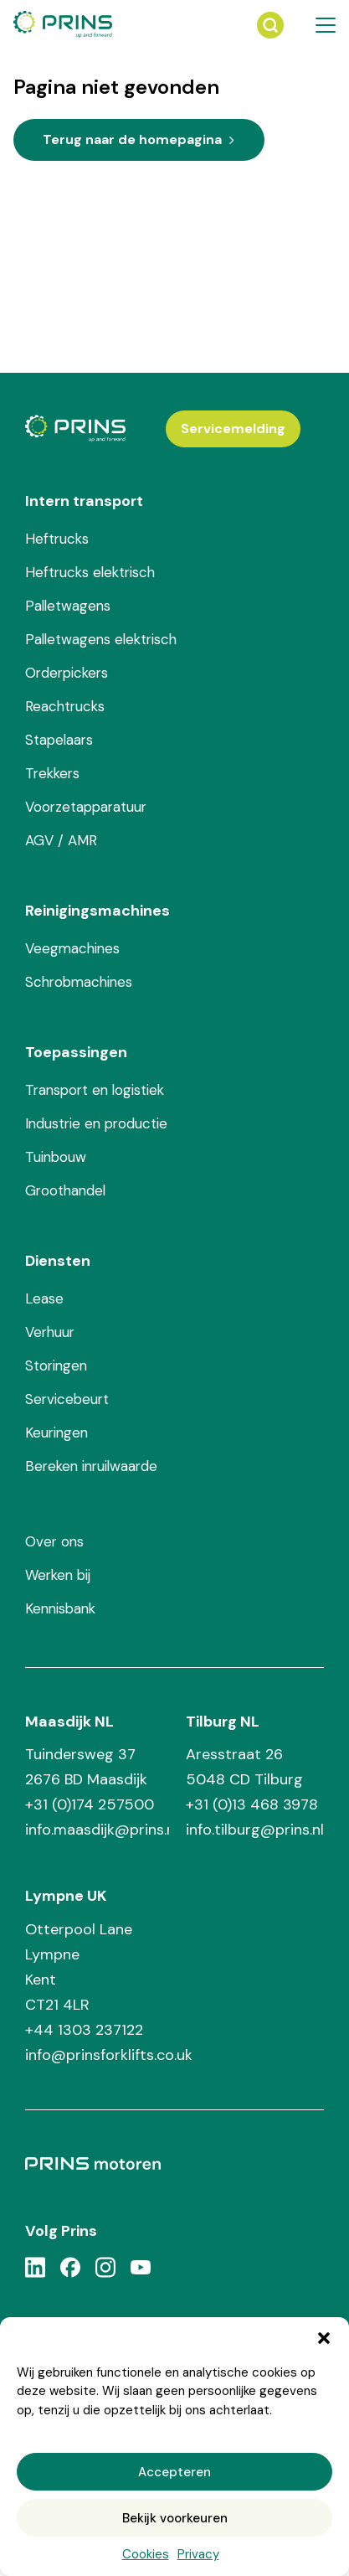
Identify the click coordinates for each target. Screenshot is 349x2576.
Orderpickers (66, 672)
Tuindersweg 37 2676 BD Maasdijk (86, 1766)
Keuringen (56, 1432)
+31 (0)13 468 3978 (252, 1804)
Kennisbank (60, 1608)
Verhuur (49, 1332)
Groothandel (65, 1190)
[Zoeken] (270, 25)
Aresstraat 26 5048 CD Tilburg (244, 1766)
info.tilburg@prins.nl (255, 1830)
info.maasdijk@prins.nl (97, 1830)
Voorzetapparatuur (85, 807)
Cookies (145, 2554)
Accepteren (174, 2472)
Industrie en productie (96, 1123)
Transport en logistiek (94, 1090)
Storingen (56, 1365)
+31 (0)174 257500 (89, 1804)
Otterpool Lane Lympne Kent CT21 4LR (78, 1967)
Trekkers (52, 773)
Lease (44, 1298)
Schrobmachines (78, 982)
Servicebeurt (67, 1399)
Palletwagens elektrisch (101, 639)
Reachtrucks (65, 706)
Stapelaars (59, 739)
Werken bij (57, 1575)
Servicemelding (233, 428)
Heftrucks (57, 538)
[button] (324, 2338)
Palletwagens (67, 605)
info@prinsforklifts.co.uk (108, 2055)
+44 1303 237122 (84, 2030)
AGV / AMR (61, 840)
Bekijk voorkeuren (175, 2518)
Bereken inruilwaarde (91, 1466)
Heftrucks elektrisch (90, 572)
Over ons (54, 1541)
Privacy (198, 2554)
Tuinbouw (55, 1157)
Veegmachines (72, 948)
